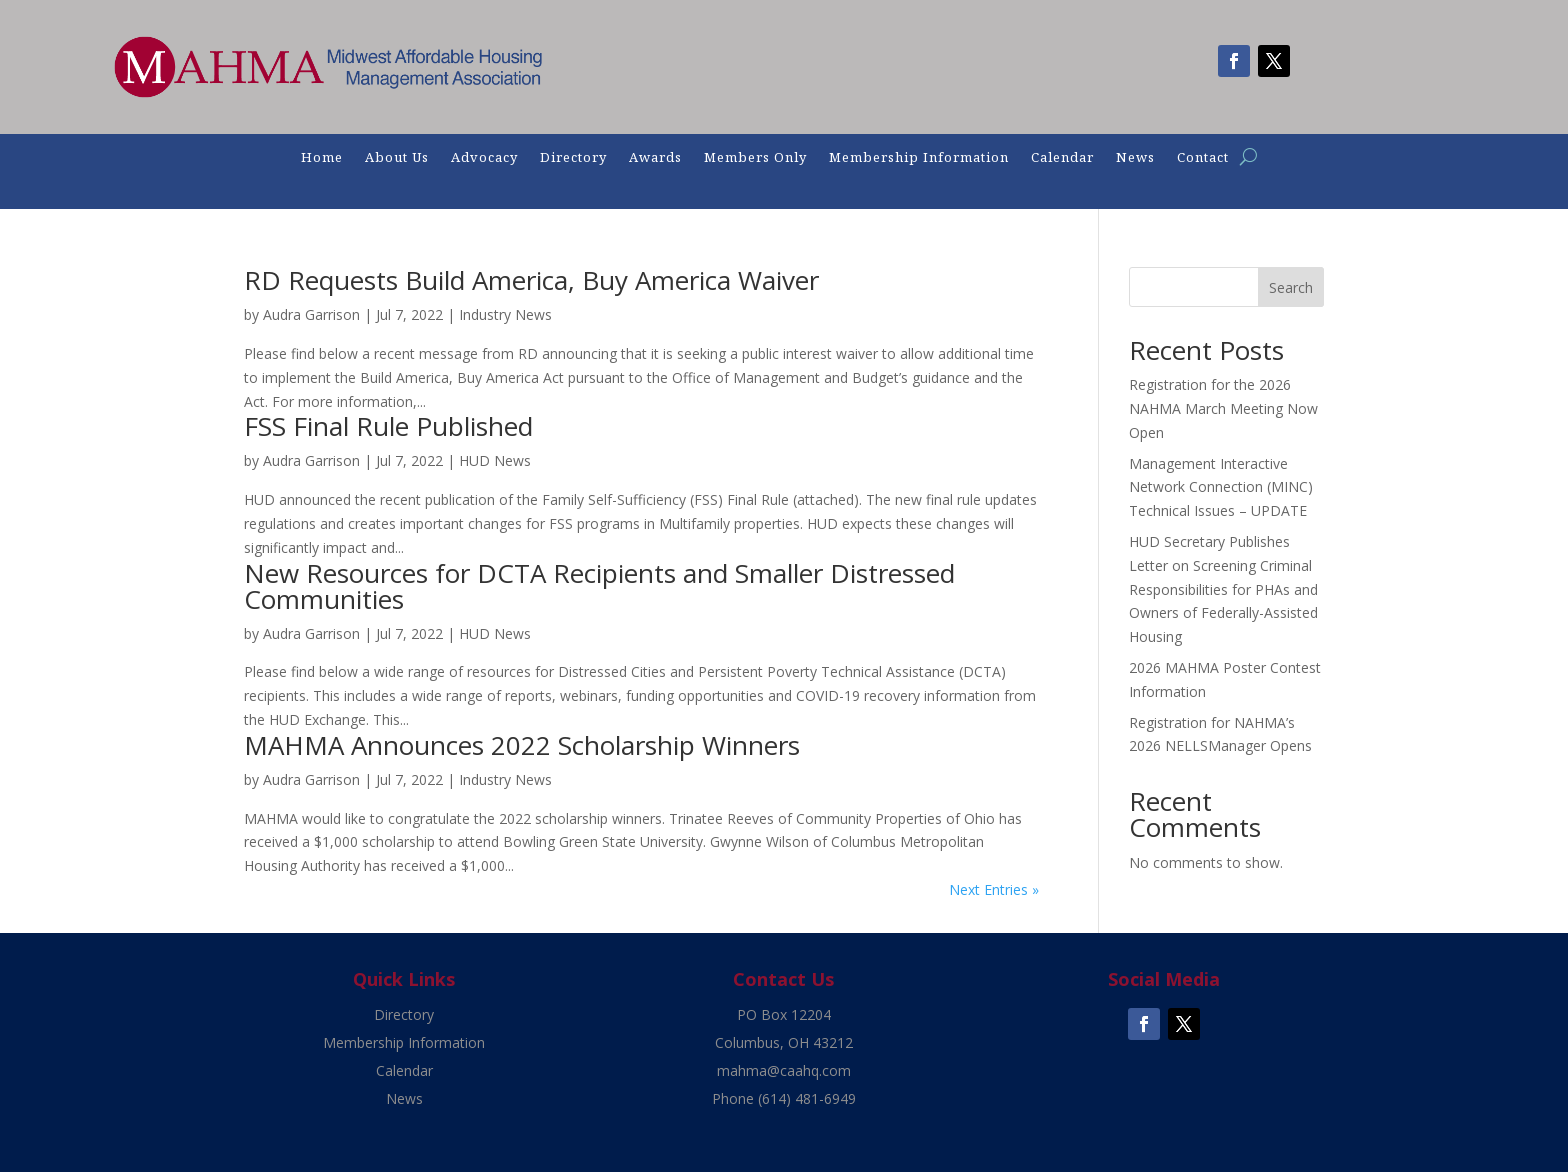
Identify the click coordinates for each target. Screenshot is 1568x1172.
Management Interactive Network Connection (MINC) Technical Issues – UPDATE (1221, 487)
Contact (1203, 158)
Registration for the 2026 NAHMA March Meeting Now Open (1223, 408)
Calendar (1062, 158)
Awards (655, 158)
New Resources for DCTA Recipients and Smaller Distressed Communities (599, 586)
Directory (573, 158)
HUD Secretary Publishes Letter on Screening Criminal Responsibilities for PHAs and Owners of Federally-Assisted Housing (1223, 589)
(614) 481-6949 (807, 1098)
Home (322, 158)
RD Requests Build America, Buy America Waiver (531, 280)
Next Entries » (994, 889)
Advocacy (484, 158)
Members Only (755, 158)
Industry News (505, 314)
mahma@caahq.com (784, 1070)
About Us (397, 158)
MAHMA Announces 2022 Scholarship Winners (522, 745)
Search (1291, 287)
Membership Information (919, 158)
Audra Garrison (311, 314)
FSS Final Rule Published (388, 426)
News (1135, 158)
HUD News (495, 460)
